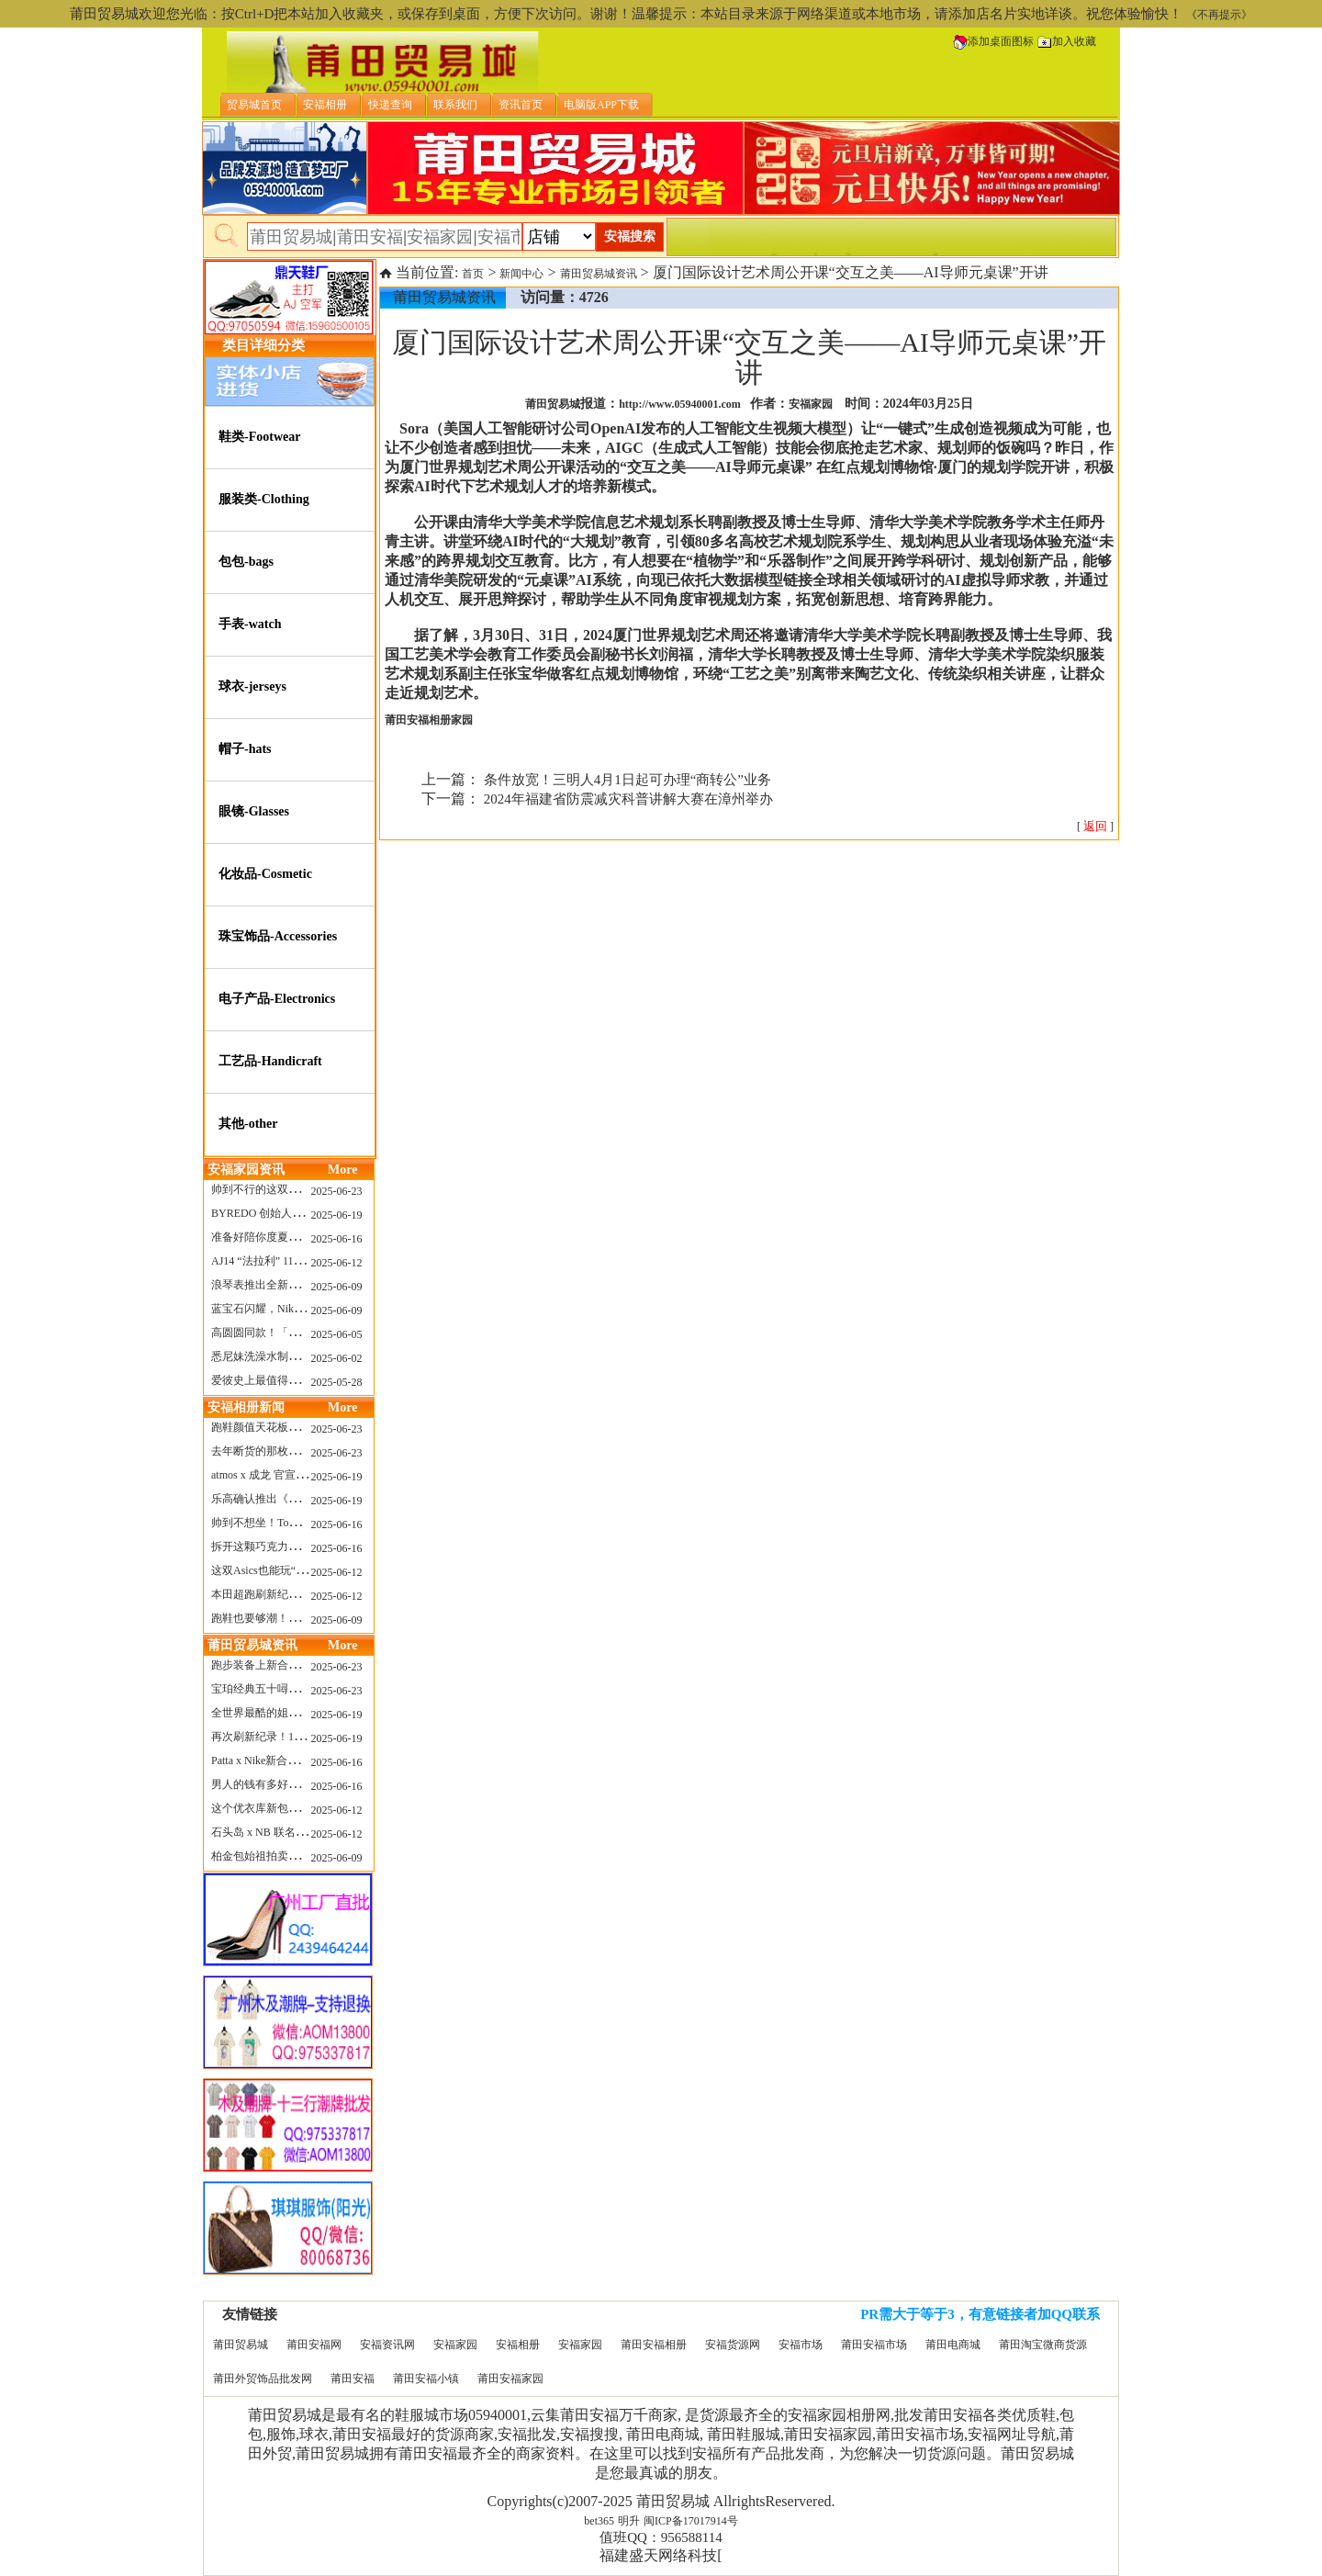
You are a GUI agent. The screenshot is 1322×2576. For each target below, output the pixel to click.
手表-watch (249, 624)
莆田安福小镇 (426, 2378)
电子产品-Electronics (276, 999)
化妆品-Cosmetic (265, 874)
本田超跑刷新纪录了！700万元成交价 (302, 1594)
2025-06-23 (337, 1191)
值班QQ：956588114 (661, 2537)
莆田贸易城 (240, 2344)
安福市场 (801, 2344)
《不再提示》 (1219, 14)
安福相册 (518, 2344)
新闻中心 (521, 273)
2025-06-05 (337, 1334)
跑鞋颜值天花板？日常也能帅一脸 (293, 1427)
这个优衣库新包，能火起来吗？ (288, 1808)
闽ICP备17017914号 (691, 2520)
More (342, 1169)
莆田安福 (352, 2378)
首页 (473, 273)
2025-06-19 (337, 1215)
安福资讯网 (387, 2344)
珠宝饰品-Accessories (277, 936)
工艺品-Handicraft (270, 1061)
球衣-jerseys (252, 686)
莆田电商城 (952, 2344)
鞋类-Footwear (259, 437)
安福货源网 (732, 2344)
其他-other (248, 1124)
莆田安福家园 (510, 2378)
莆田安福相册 (654, 2344)
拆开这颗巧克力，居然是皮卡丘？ (293, 1546)
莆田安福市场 (874, 2344)
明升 (629, 2520)
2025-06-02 (337, 1358)
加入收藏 (1066, 41)
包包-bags (246, 561)
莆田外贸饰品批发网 (262, 2378)
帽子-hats (245, 749)
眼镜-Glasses (253, 811)
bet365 (599, 2520)
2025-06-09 (337, 1286)
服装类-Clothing (263, 499)
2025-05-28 (337, 1382)
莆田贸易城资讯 (598, 273)
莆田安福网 (314, 2344)
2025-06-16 (337, 1238)
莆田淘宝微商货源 (1043, 2344)
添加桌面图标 (993, 41)
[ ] (1095, 826)
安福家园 (455, 2344)
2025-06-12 (337, 1262)
